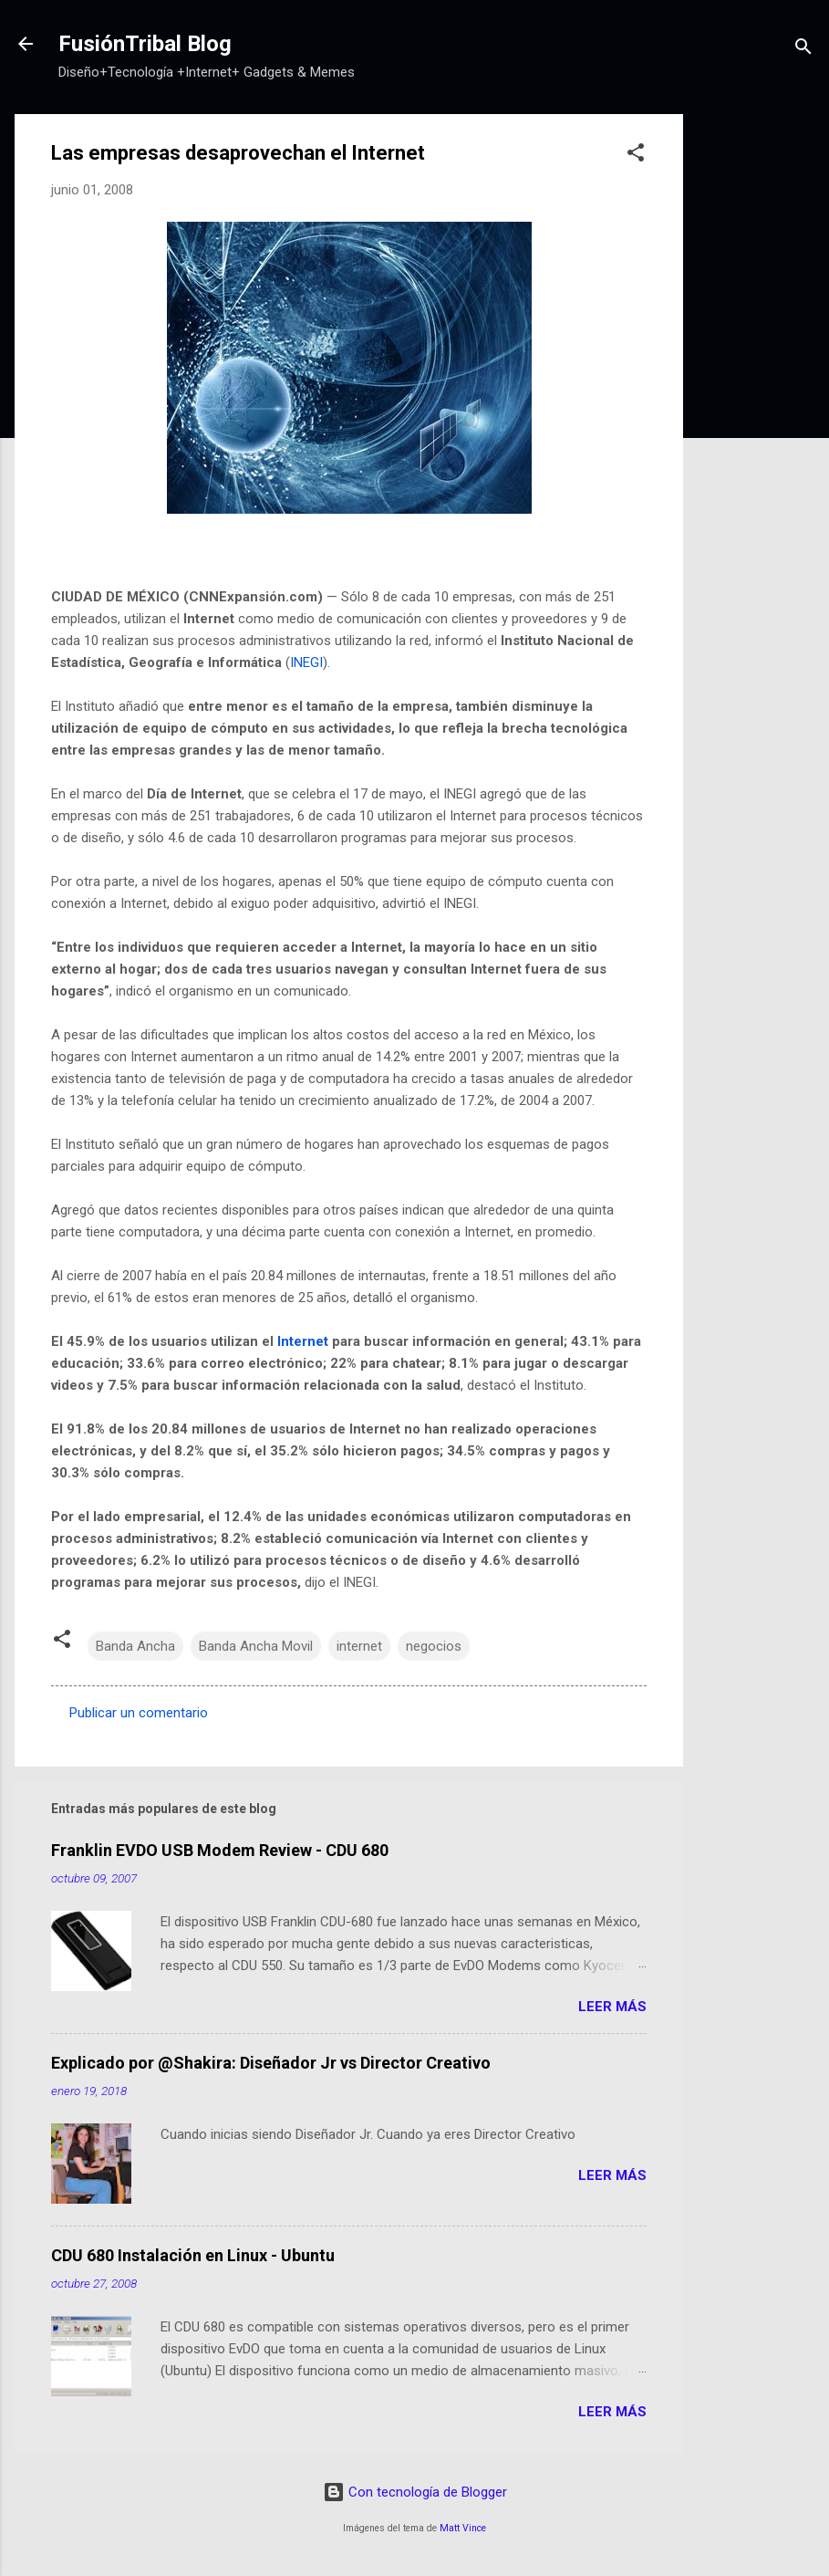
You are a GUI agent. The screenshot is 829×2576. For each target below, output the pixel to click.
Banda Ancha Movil (256, 1646)
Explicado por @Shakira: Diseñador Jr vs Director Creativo (271, 2062)
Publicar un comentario (138, 1713)
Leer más (612, 2006)
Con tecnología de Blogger (415, 2492)
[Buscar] (803, 50)
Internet (302, 1341)
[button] (636, 155)
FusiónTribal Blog (145, 44)
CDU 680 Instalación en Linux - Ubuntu (193, 2255)
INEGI (306, 662)
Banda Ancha (135, 1646)
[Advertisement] (756, 388)
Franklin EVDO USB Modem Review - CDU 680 (220, 1850)
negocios (433, 1646)
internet (359, 1646)
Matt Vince (463, 2528)
